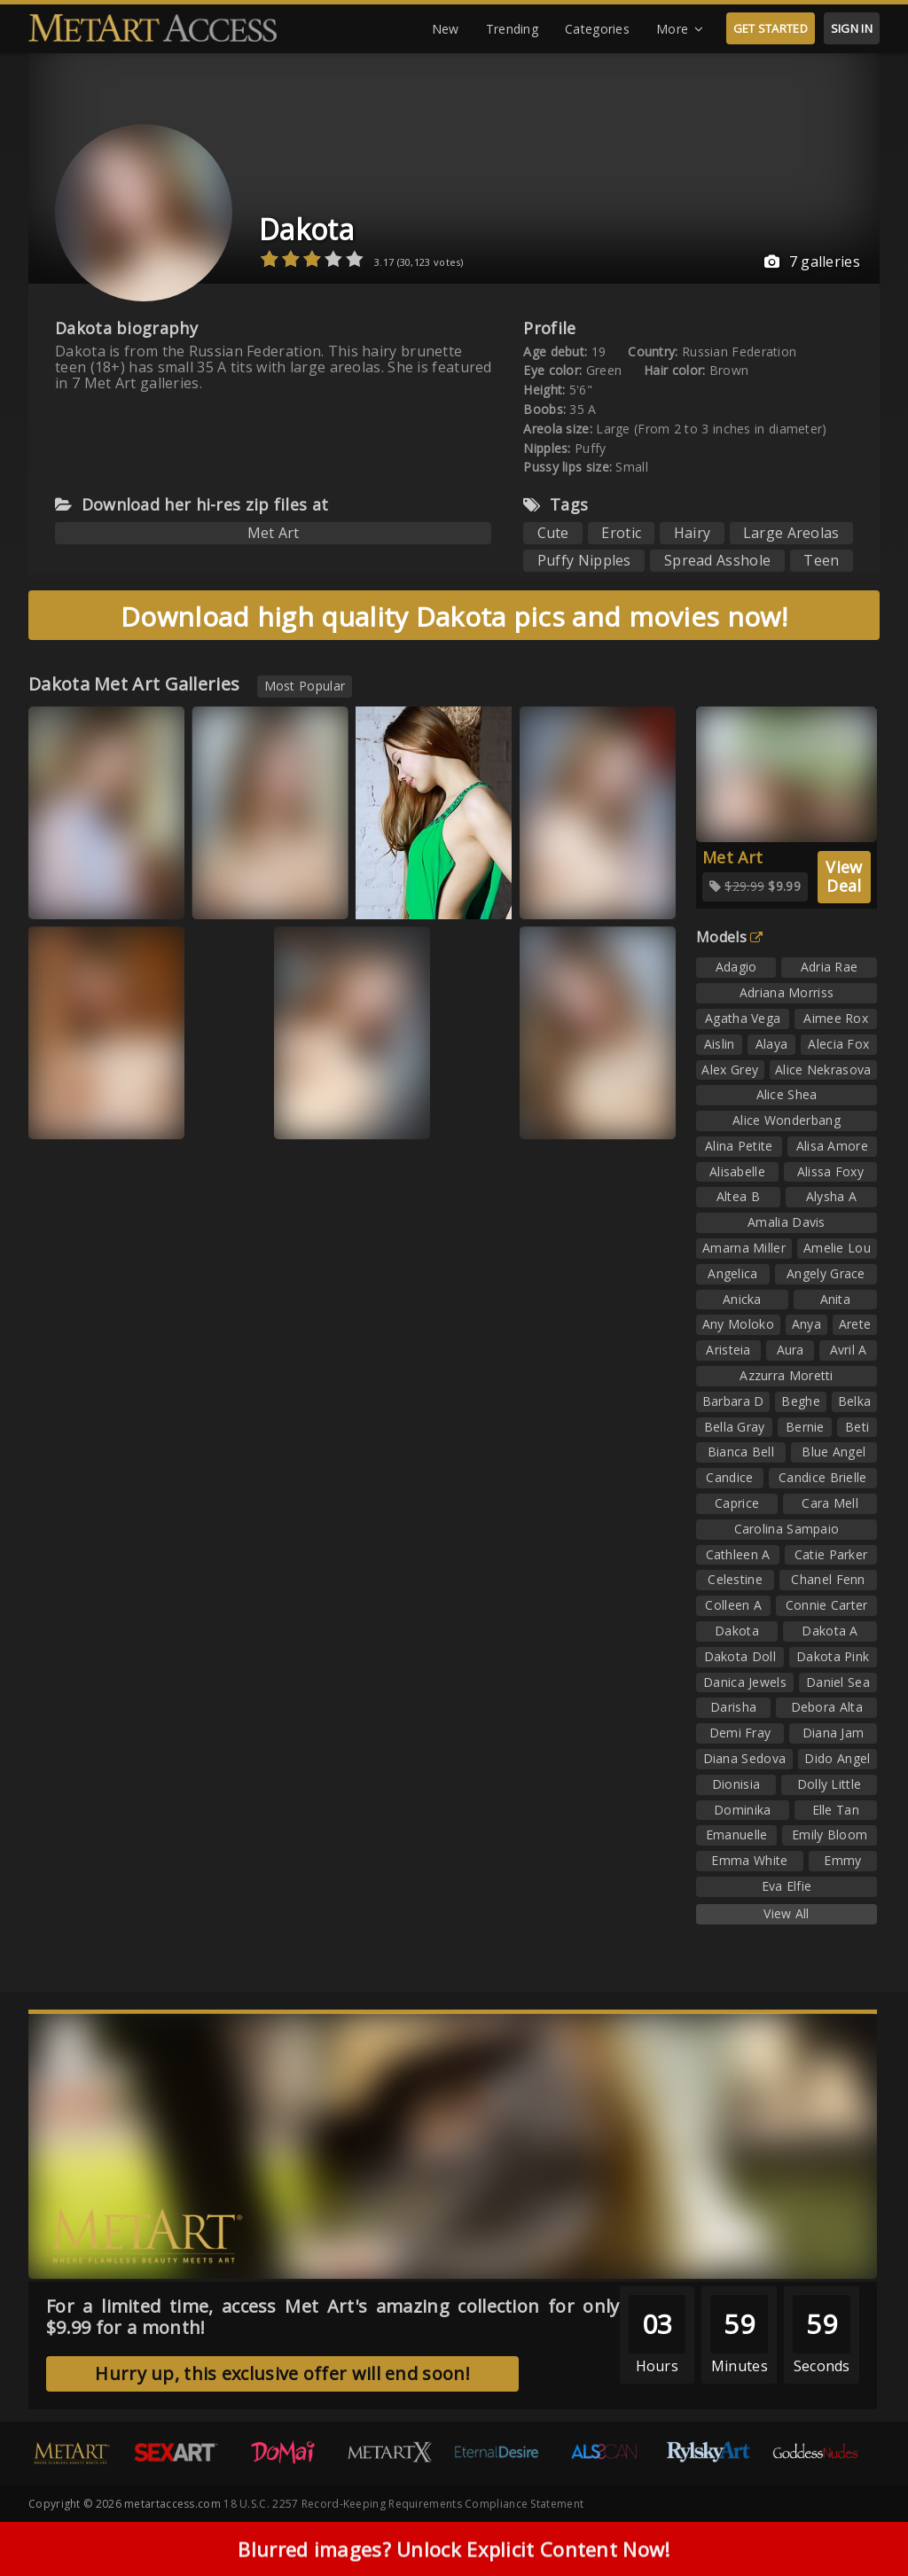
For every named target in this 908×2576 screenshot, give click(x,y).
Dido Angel (837, 1758)
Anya (806, 1323)
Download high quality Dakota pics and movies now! (454, 616)
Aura (790, 1349)
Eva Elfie (787, 1885)
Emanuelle (737, 1834)
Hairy (692, 533)
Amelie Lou (837, 1247)
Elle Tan (835, 1809)
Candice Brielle (823, 1477)
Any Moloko (738, 1323)
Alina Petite (739, 1145)
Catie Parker (831, 1554)
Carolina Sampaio (787, 1528)
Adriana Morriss (787, 992)
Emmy (842, 1860)
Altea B (738, 1196)
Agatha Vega (742, 1018)
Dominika (742, 1809)
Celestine (735, 1579)
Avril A (848, 1349)
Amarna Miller (744, 1247)
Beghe (800, 1401)
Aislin (719, 1043)
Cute (553, 533)
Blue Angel (833, 1451)
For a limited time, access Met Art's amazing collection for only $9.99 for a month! (333, 2316)
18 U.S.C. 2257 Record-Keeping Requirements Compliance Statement (403, 2503)
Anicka (742, 1299)
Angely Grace (826, 1273)
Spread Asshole (717, 560)
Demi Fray (740, 1732)
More (680, 29)
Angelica (732, 1273)
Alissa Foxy (830, 1171)
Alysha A (831, 1196)
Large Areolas (791, 533)
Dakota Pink (832, 1656)
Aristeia (728, 1349)
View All (786, 1913)
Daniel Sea (838, 1682)
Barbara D (733, 1401)
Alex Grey (729, 1069)
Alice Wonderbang (786, 1120)
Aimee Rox (835, 1018)
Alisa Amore (832, 1145)
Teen (821, 560)
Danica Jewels (745, 1682)
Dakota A (829, 1630)
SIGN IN (852, 28)
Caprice (737, 1503)
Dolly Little (829, 1784)
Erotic (621, 533)
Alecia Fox (838, 1043)
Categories (597, 28)
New (445, 28)
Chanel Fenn (828, 1579)
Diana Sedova (745, 1758)
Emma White (749, 1860)
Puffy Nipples (584, 560)
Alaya (771, 1043)
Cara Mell (830, 1503)
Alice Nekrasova (823, 1069)
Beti (857, 1426)
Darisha (733, 1706)
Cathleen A (738, 1554)
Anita (835, 1299)
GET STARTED (770, 28)
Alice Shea (787, 1094)
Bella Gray (734, 1426)
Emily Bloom (829, 1834)
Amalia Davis (787, 1222)
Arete (855, 1323)
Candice (729, 1477)
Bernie (805, 1426)
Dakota (306, 229)
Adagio (736, 966)
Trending (512, 28)
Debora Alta (827, 1706)
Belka (855, 1401)
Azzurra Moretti (787, 1375)
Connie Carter (827, 1604)
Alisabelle (737, 1171)
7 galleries (812, 261)
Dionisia (736, 1784)
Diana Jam (833, 1732)
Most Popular (305, 685)
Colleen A (733, 1604)
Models (729, 937)
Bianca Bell (741, 1451)
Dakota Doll (740, 1656)
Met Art (273, 533)
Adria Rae (829, 966)
